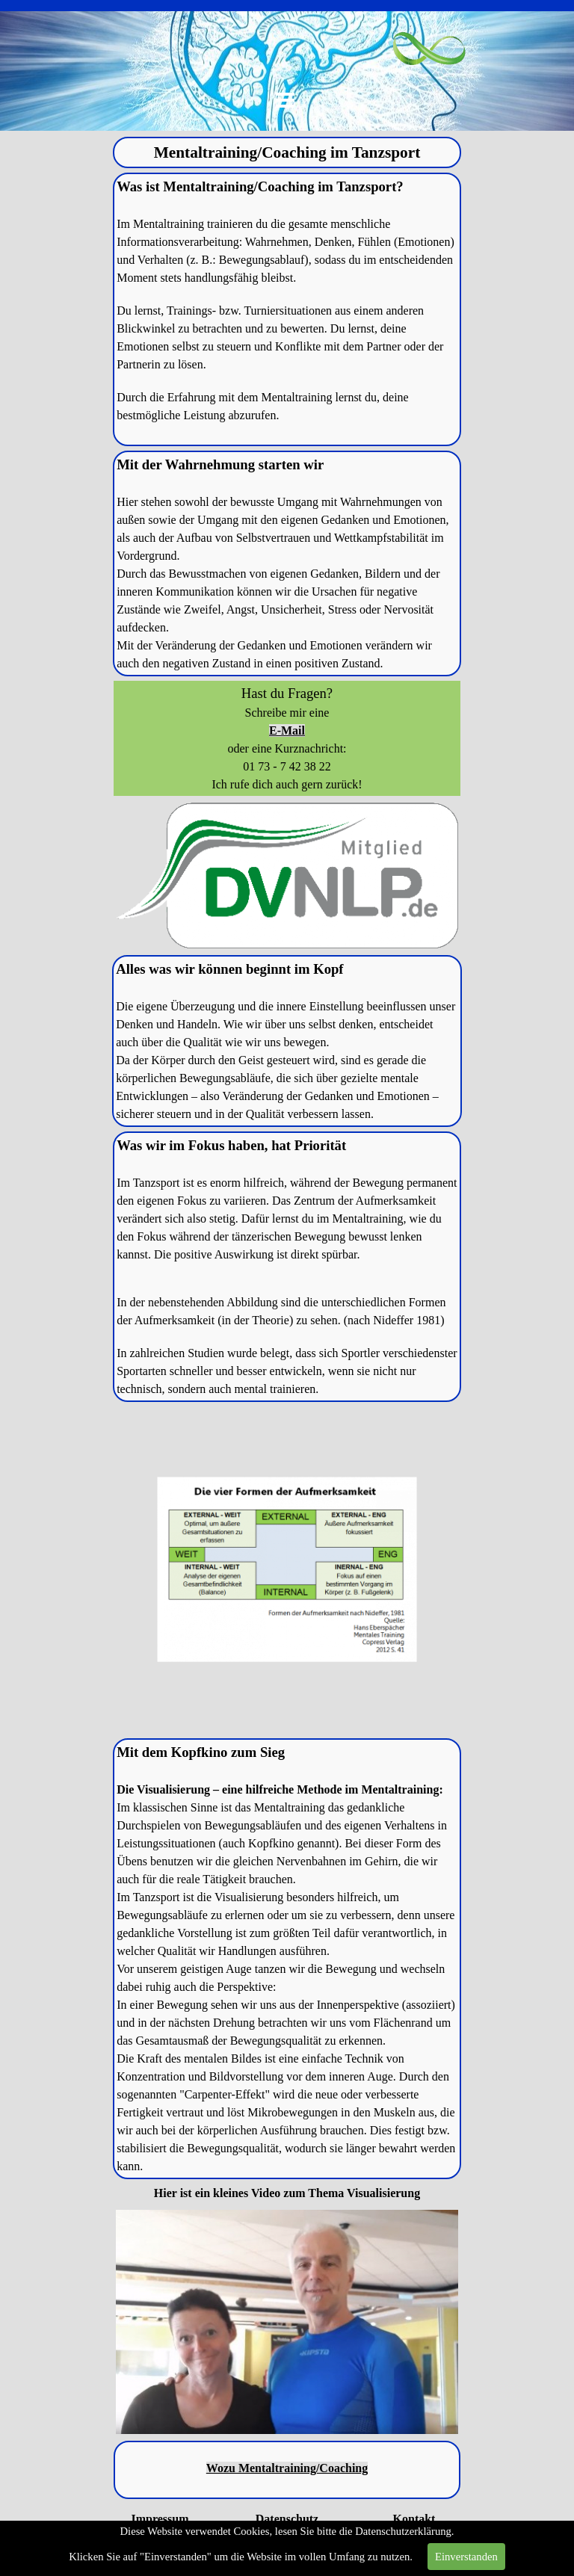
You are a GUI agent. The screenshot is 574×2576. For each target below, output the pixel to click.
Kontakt (414, 2518)
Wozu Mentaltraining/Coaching (287, 2468)
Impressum (159, 2518)
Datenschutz (287, 2518)
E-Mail (287, 730)
